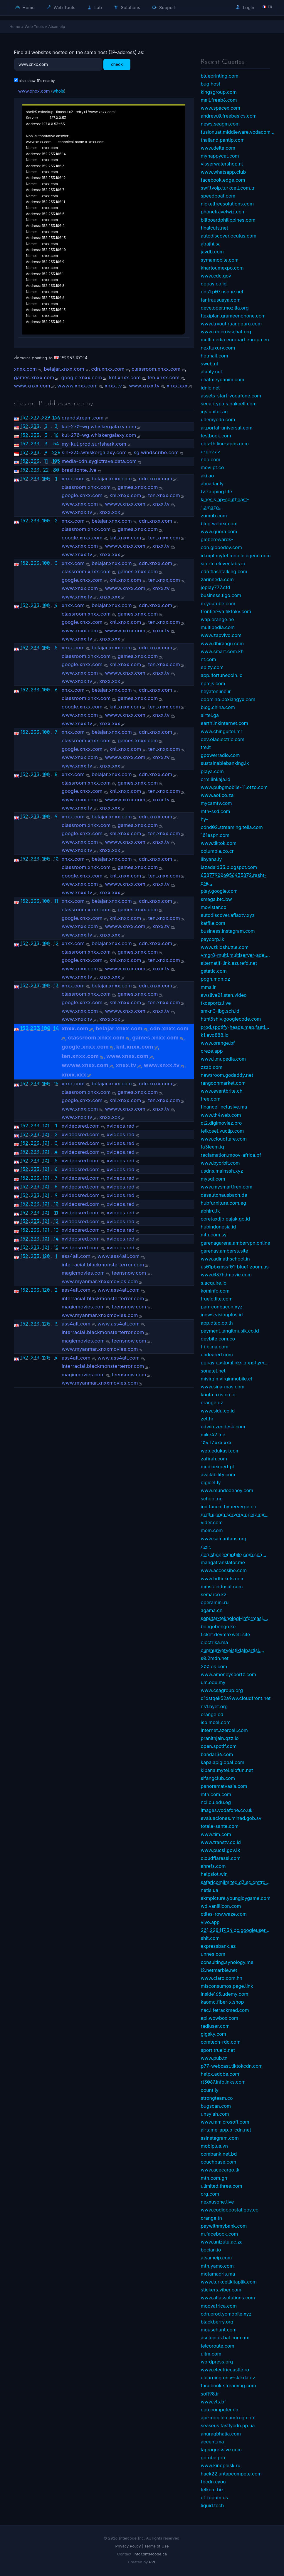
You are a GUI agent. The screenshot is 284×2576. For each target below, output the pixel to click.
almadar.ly (212, 484)
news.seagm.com (220, 124)
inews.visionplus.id (222, 1315)
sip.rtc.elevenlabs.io (223, 563)
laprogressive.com (221, 2450)
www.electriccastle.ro (225, 2370)
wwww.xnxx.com (77, 386)
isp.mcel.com (216, 1722)
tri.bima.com (214, 1347)
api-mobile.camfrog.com (228, 2417)
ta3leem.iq (212, 1147)
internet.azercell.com (224, 1730)
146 (56, 417)
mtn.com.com (216, 1794)
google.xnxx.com (81, 377)
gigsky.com (213, 2034)
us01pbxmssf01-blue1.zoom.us (235, 1267)
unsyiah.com (215, 2114)
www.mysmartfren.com (227, 1187)
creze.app (212, 1051)
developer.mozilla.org (225, 308)
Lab (94, 7)
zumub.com (214, 516)
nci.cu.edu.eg (216, 1802)
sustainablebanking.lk (225, 763)
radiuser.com (215, 2026)
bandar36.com (217, 1754)
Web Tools (60, 7)
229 (46, 417)
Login (245, 7)
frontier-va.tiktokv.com (226, 611)
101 (46, 1126)
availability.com (218, 1474)
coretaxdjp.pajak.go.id (225, 1219)
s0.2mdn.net (214, 1658)
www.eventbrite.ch (222, 1091)
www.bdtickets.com (223, 1579)
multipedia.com (218, 627)
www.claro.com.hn (221, 1978)
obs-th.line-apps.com (225, 444)
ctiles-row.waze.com (224, 1914)
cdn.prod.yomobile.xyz (226, 2314)
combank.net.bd (219, 2154)
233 (35, 426)
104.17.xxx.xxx (216, 1442)
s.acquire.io (213, 1283)
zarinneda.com (217, 579)
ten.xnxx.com (163, 377)
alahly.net (211, 372)
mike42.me (213, 1434)
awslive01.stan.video (224, 995)
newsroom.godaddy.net (227, 1075)
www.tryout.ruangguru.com (231, 324)
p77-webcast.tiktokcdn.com (232, 2066)
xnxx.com (25, 369)
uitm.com (211, 2354)
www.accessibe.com (224, 1570)
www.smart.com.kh (222, 651)
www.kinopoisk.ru (221, 2465)
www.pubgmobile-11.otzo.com (234, 787)
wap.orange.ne (217, 619)
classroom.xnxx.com (156, 369)
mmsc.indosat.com (222, 1586)
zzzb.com (212, 1067)
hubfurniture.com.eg (223, 1203)
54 (56, 444)
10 (56, 859)
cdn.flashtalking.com (224, 571)
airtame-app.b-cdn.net (226, 2130)
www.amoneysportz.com (228, 1674)
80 (56, 470)
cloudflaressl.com (221, 1858)
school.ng (212, 1499)
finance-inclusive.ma (224, 1107)
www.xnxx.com (34, 91)
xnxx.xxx (177, 386)
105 (56, 461)
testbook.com (216, 436)
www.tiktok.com (218, 843)
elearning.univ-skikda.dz (228, 2378)
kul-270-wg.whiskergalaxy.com (99, 426)
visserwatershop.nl (222, 164)
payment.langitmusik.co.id (230, 1331)
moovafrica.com (219, 2306)
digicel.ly (211, 1482)
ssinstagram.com (220, 2138)
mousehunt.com (219, 2330)
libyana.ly (211, 859)
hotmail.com (214, 356)
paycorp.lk (212, 939)
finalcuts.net (214, 228)
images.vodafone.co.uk (227, 1810)
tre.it (206, 747)
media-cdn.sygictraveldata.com (99, 461)
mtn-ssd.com (215, 811)
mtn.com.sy (214, 1235)
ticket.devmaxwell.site (225, 1634)
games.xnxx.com (34, 377)
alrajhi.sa (211, 244)
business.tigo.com (221, 595)
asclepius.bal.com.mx (225, 2338)
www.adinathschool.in (225, 1259)
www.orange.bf (218, 1043)
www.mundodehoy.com (227, 1490)
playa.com (212, 771)
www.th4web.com (221, 1115)
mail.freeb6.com (219, 100)
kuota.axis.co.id (218, 1395)
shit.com (210, 1938)
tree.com (211, 1099)
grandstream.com (82, 418)
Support (164, 7)
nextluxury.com (218, 348)
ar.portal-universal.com (227, 428)
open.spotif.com (219, 1746)
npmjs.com (213, 683)
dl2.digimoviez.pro (221, 1123)
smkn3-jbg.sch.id (220, 1011)
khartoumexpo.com (222, 268)
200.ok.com (214, 1666)
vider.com (212, 1522)
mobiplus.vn (214, 2146)
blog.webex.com (219, 523)
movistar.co (213, 907)
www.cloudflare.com (224, 1139)
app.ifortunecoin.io (222, 675)
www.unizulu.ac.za (222, 2242)
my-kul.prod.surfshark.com (94, 444)
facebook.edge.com (223, 180)
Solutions (127, 7)
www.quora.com (219, 531)
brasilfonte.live (79, 470)
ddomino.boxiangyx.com (228, 699)
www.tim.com (216, 1834)
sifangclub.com (218, 1778)
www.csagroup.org (222, 1690)
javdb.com (212, 252)
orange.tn (211, 2218)
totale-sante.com (219, 1826)
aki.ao (207, 476)
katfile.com (213, 923)
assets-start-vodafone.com (231, 396)
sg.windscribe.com (156, 452)
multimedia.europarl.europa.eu (235, 339)
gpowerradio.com (220, 755)
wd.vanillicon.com (221, 1906)
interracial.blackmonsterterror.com (103, 1265)
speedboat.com (218, 196)
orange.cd (212, 1714)
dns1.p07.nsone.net (222, 292)
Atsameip (56, 26)
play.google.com (219, 891)
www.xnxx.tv (144, 386)
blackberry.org (217, 2322)
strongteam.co (217, 2098)
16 (56, 435)
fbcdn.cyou (213, 2482)
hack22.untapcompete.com (231, 2474)
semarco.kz (214, 1594)
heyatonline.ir (216, 691)
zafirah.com (214, 1459)
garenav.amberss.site (224, 1251)
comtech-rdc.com (221, 2042)
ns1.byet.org (214, 1706)
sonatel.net (213, 1371)
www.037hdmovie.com (226, 1275)
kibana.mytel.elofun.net (227, 1770)
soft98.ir (210, 2394)
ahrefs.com (213, 1866)
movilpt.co (212, 467)
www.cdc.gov (216, 276)
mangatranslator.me (223, 1562)
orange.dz (212, 1402)
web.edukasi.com (220, 1451)
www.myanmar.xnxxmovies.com (100, 1281)
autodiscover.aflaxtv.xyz (228, 915)
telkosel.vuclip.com (222, 1131)
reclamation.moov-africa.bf (231, 1155)
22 (46, 470)
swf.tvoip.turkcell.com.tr (228, 188)
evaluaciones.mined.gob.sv (231, 1818)
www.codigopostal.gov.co (230, 2210)
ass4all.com (76, 1256)
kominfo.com (215, 1291)
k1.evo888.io (215, 1035)
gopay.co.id (214, 284)
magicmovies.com (83, 1273)
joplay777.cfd (215, 587)
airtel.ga (210, 715)
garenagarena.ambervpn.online (235, 1243)
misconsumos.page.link (227, 1986)
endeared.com (217, 1355)
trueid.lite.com (217, 1299)
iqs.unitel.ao (214, 411)
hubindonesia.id (218, 1227)
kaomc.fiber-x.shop (222, 2002)
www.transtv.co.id (221, 1842)
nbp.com (210, 459)
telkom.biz (212, 2490)
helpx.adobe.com (220, 2074)
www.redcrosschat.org (226, 332)
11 (46, 461)
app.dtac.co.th (217, 1323)
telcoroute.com (217, 2346)
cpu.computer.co (219, 2410)
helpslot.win (214, 1874)
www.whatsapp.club (223, 172)
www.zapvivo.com (221, 635)
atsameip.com (216, 2258)
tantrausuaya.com (221, 300)
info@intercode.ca (150, 2554)
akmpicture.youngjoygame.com (235, 1898)
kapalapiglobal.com (222, 1762)
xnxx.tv (113, 386)
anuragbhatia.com (221, 2434)
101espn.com (215, 835)
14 (56, 1028)
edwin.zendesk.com (223, 1427)
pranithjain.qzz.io (220, 1738)
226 (56, 452)
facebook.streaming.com (228, 2385)
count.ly (210, 2090)
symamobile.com (220, 260)
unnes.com (213, 1954)
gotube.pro (213, 2457)
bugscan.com (216, 2106)
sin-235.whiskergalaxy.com (94, 452)
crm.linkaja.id (216, 779)
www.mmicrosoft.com (225, 2122)
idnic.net (210, 388)
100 (46, 479)
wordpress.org (217, 2362)
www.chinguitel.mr (221, 731)
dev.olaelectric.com (222, 739)
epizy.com (212, 667)
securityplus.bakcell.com (229, 404)
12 (56, 943)
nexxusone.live (217, 2202)
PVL (152, 2562)
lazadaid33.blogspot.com (229, 867)
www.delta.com (218, 148)
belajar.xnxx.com (64, 369)
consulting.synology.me (227, 1962)
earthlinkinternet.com (224, 723)
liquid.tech (212, 2505)
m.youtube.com (218, 603)
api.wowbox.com (219, 2018)
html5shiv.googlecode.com (231, 1019)
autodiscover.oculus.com (228, 236)
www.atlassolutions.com (228, 2298)
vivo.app (210, 1922)
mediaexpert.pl (217, 1467)
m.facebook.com (219, 2234)
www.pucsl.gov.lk (220, 1850)
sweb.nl (209, 364)
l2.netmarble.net (219, 1970)
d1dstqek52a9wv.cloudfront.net (236, 1698)
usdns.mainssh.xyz (222, 1171)
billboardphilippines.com (228, 220)
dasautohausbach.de (224, 1195)
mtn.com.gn (214, 2178)
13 (56, 985)
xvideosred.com (81, 1126)
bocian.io (211, 2250)
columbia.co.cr (217, 851)
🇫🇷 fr (267, 7)
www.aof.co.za (217, 795)
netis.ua (209, 1890)
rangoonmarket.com (223, 1083)
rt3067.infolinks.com (223, 2082)
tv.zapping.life (216, 491)
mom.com (212, 1530)
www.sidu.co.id (218, 1411)
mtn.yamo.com (217, 2266)
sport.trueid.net (218, 2050)
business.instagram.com (228, 931)
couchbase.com (218, 2162)
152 (24, 417)
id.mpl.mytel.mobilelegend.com (236, 556)
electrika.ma (214, 1642)
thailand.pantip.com (223, 140)
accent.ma (212, 2442)
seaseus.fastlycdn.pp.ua (228, 2425)
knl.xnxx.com (124, 377)
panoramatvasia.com (224, 1786)
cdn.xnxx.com (108, 369)
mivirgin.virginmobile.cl (226, 1379)
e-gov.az (211, 451)
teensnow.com (129, 1273)
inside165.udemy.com (224, 1994)
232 (35, 417)
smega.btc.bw (216, 899)
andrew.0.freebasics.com (229, 116)
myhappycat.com (220, 156)
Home (25, 7)
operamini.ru (215, 1602)
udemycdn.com (218, 419)
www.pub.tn (214, 2058)
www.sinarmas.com (223, 1387)
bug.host (210, 84)
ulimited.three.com (221, 2186)
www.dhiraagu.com (222, 643)
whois (58, 90)
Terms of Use (156, 2546)
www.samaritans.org (223, 1539)
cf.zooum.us (214, 2497)
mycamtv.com (216, 803)
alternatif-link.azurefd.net (229, 963)
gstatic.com (214, 971)
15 (56, 1083)
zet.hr (207, 1419)
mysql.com (213, 1179)
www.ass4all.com (119, 1256)
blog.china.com (218, 707)
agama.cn (212, 1610)
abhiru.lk (210, 1211)
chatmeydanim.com (222, 379)
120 (46, 1256)
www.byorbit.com (220, 1163)
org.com (210, 2194)
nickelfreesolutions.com (227, 204)
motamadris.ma (218, 2274)
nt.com (208, 659)
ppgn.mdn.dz (215, 979)
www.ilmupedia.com (223, 1059)
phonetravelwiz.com (223, 212)
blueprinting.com (219, 76)
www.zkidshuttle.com (225, 947)
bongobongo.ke (218, 1626)
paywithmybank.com (224, 2226)
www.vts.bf (213, 2402)
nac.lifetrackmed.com (225, 2010)
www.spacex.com (220, 108)
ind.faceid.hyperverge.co (228, 1507)
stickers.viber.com (221, 2290)
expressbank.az (218, 1946)
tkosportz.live (216, 1003)
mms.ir (208, 987)
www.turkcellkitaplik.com (229, 2282)
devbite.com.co (218, 1339)
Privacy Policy (128, 2546)
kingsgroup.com (219, 92)
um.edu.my (213, 1682)
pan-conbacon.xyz (222, 1307)
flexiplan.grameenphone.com (233, 316)
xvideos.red (120, 1126)
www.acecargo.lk (220, 2170)
